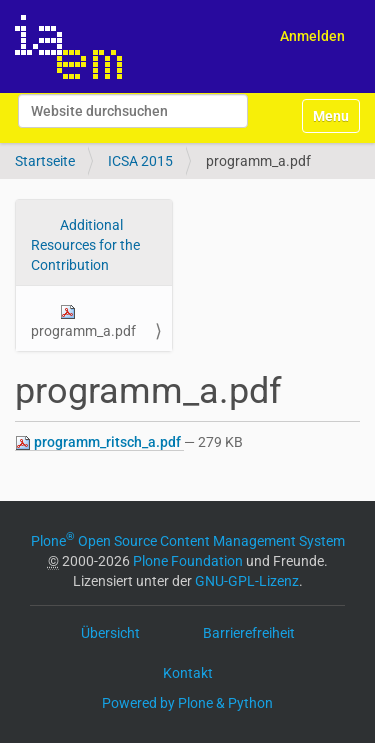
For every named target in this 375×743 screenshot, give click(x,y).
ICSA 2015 (140, 161)
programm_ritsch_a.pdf (99, 442)
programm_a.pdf (83, 321)
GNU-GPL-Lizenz (247, 581)
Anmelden (312, 36)
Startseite (45, 161)
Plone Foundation (188, 561)
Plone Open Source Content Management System (188, 541)
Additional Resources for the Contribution (85, 245)
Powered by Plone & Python (187, 703)
